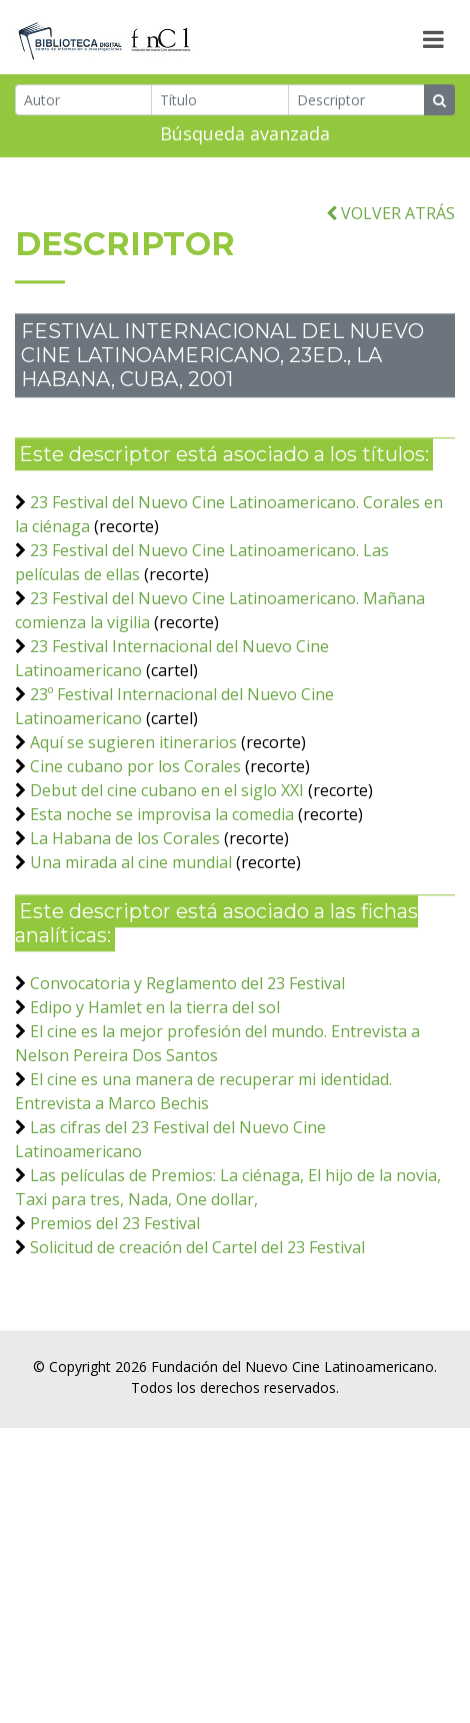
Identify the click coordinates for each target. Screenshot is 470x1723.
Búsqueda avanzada (245, 137)
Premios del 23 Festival (115, 1272)
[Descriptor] (356, 103)
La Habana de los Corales (125, 887)
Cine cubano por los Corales (135, 815)
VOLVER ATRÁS (390, 262)
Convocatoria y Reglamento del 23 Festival (187, 1032)
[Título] (219, 103)
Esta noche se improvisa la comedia (162, 863)
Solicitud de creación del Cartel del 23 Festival (197, 1296)
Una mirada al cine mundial (131, 911)
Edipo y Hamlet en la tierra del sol (155, 1056)
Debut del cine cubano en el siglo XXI (167, 839)
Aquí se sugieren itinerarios (133, 791)
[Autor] (83, 103)
